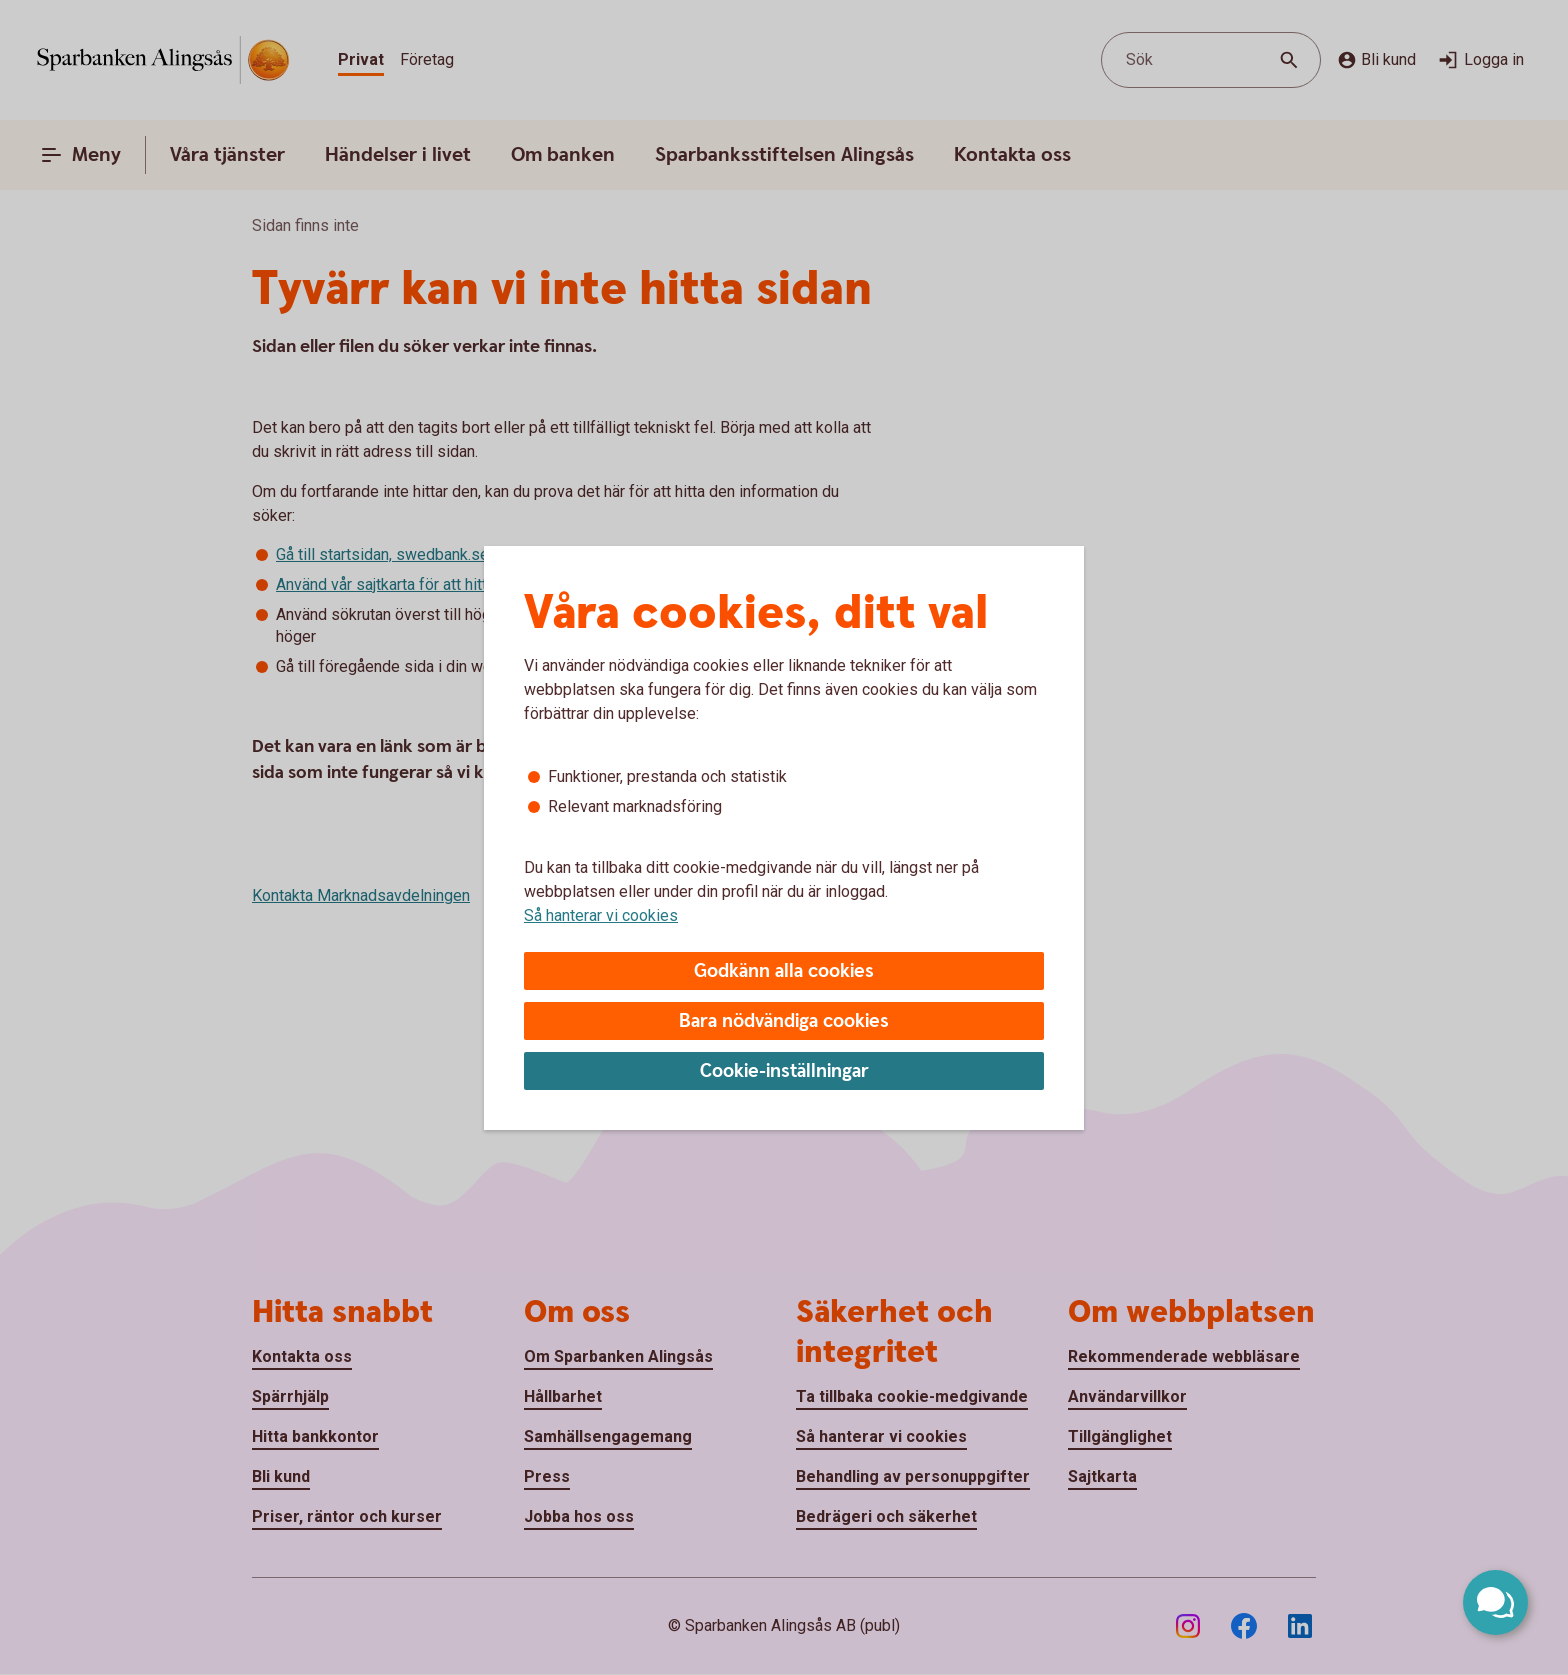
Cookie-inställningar (784, 1071)
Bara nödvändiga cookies (784, 1021)
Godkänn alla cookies (784, 971)
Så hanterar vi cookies (601, 915)
